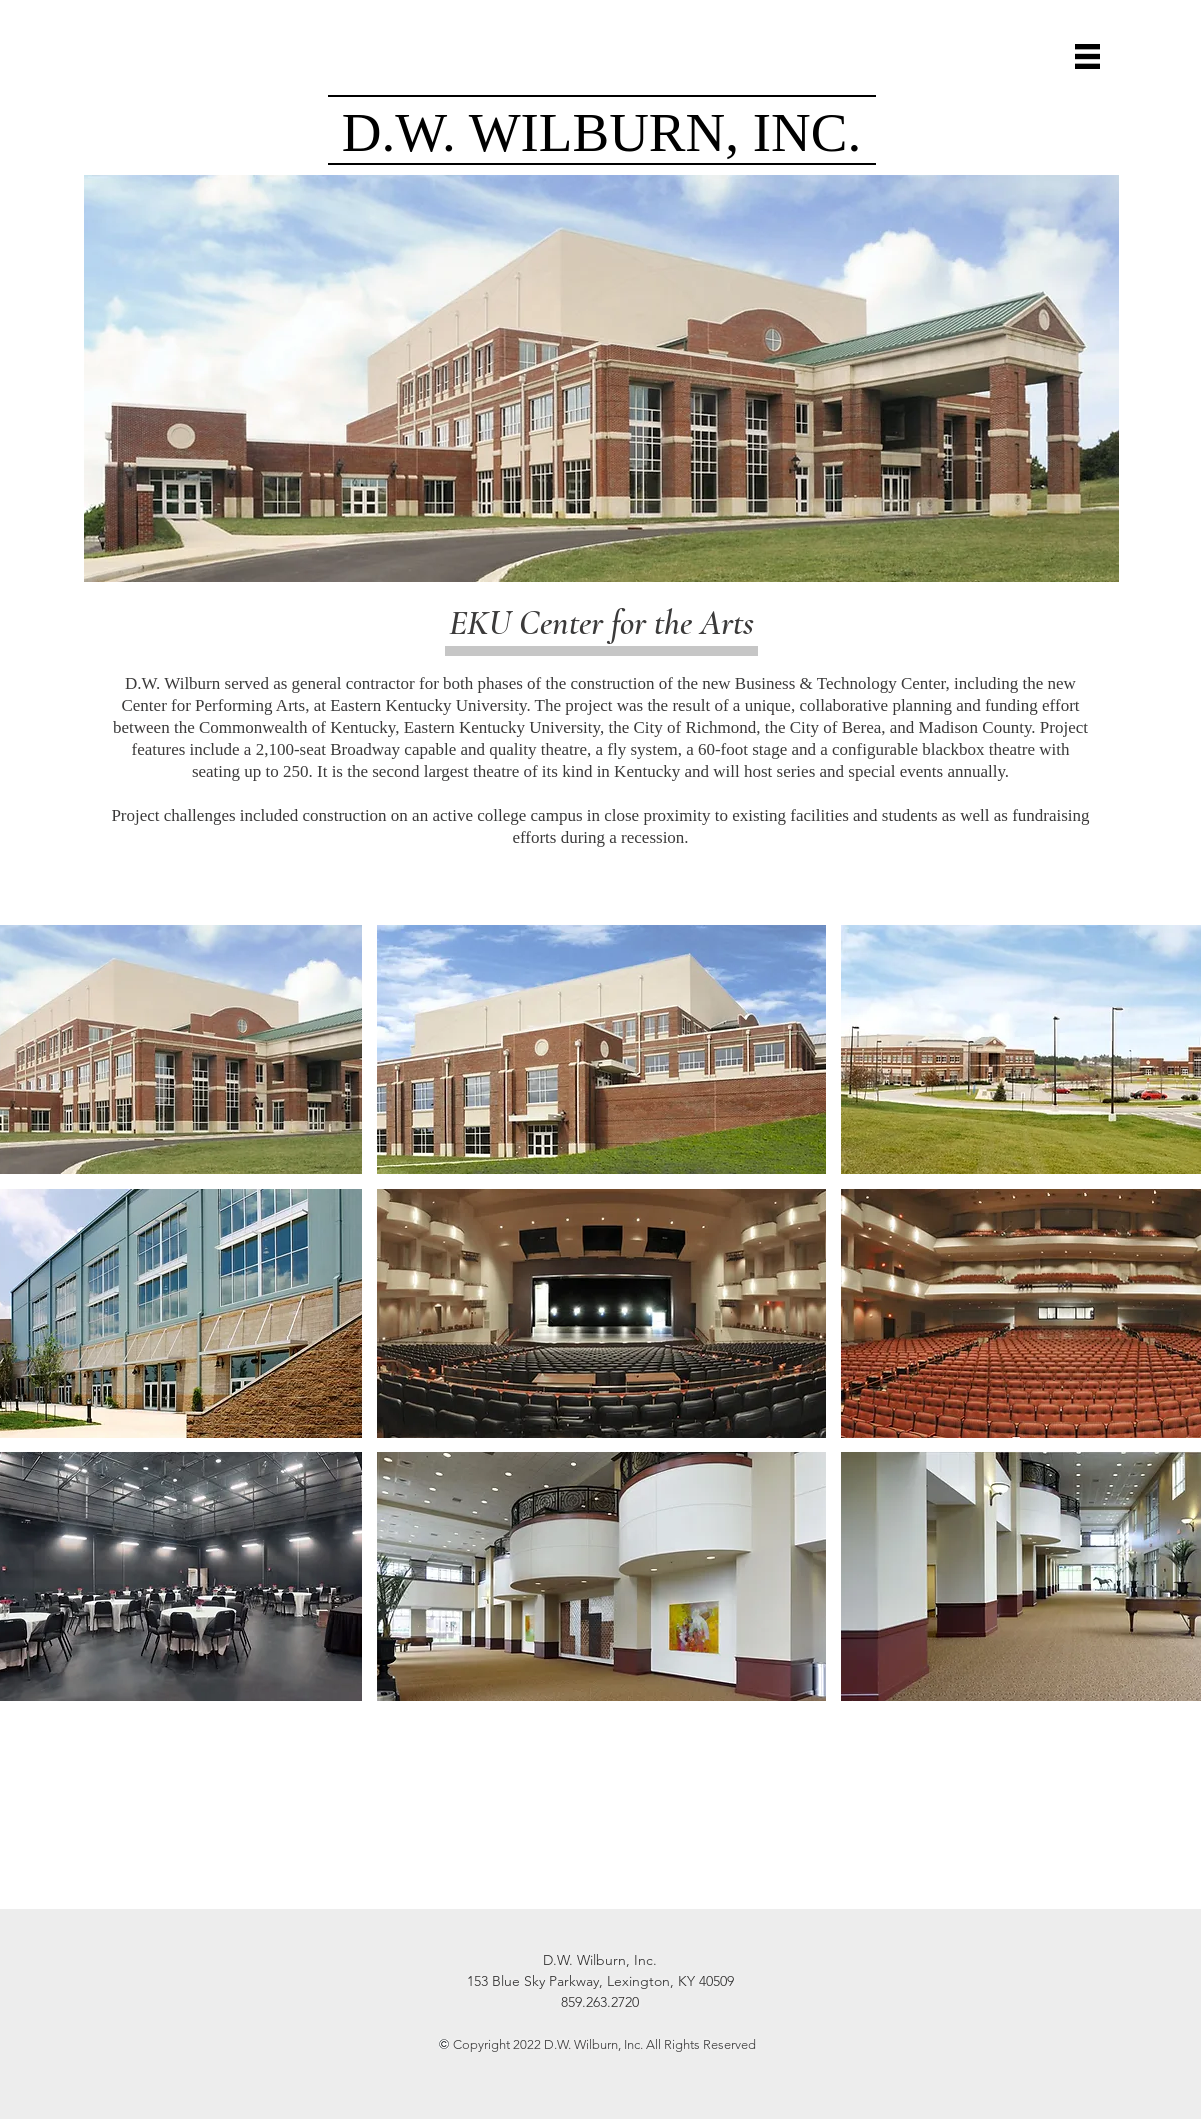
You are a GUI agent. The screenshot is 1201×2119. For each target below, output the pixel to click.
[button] (1087, 56)
